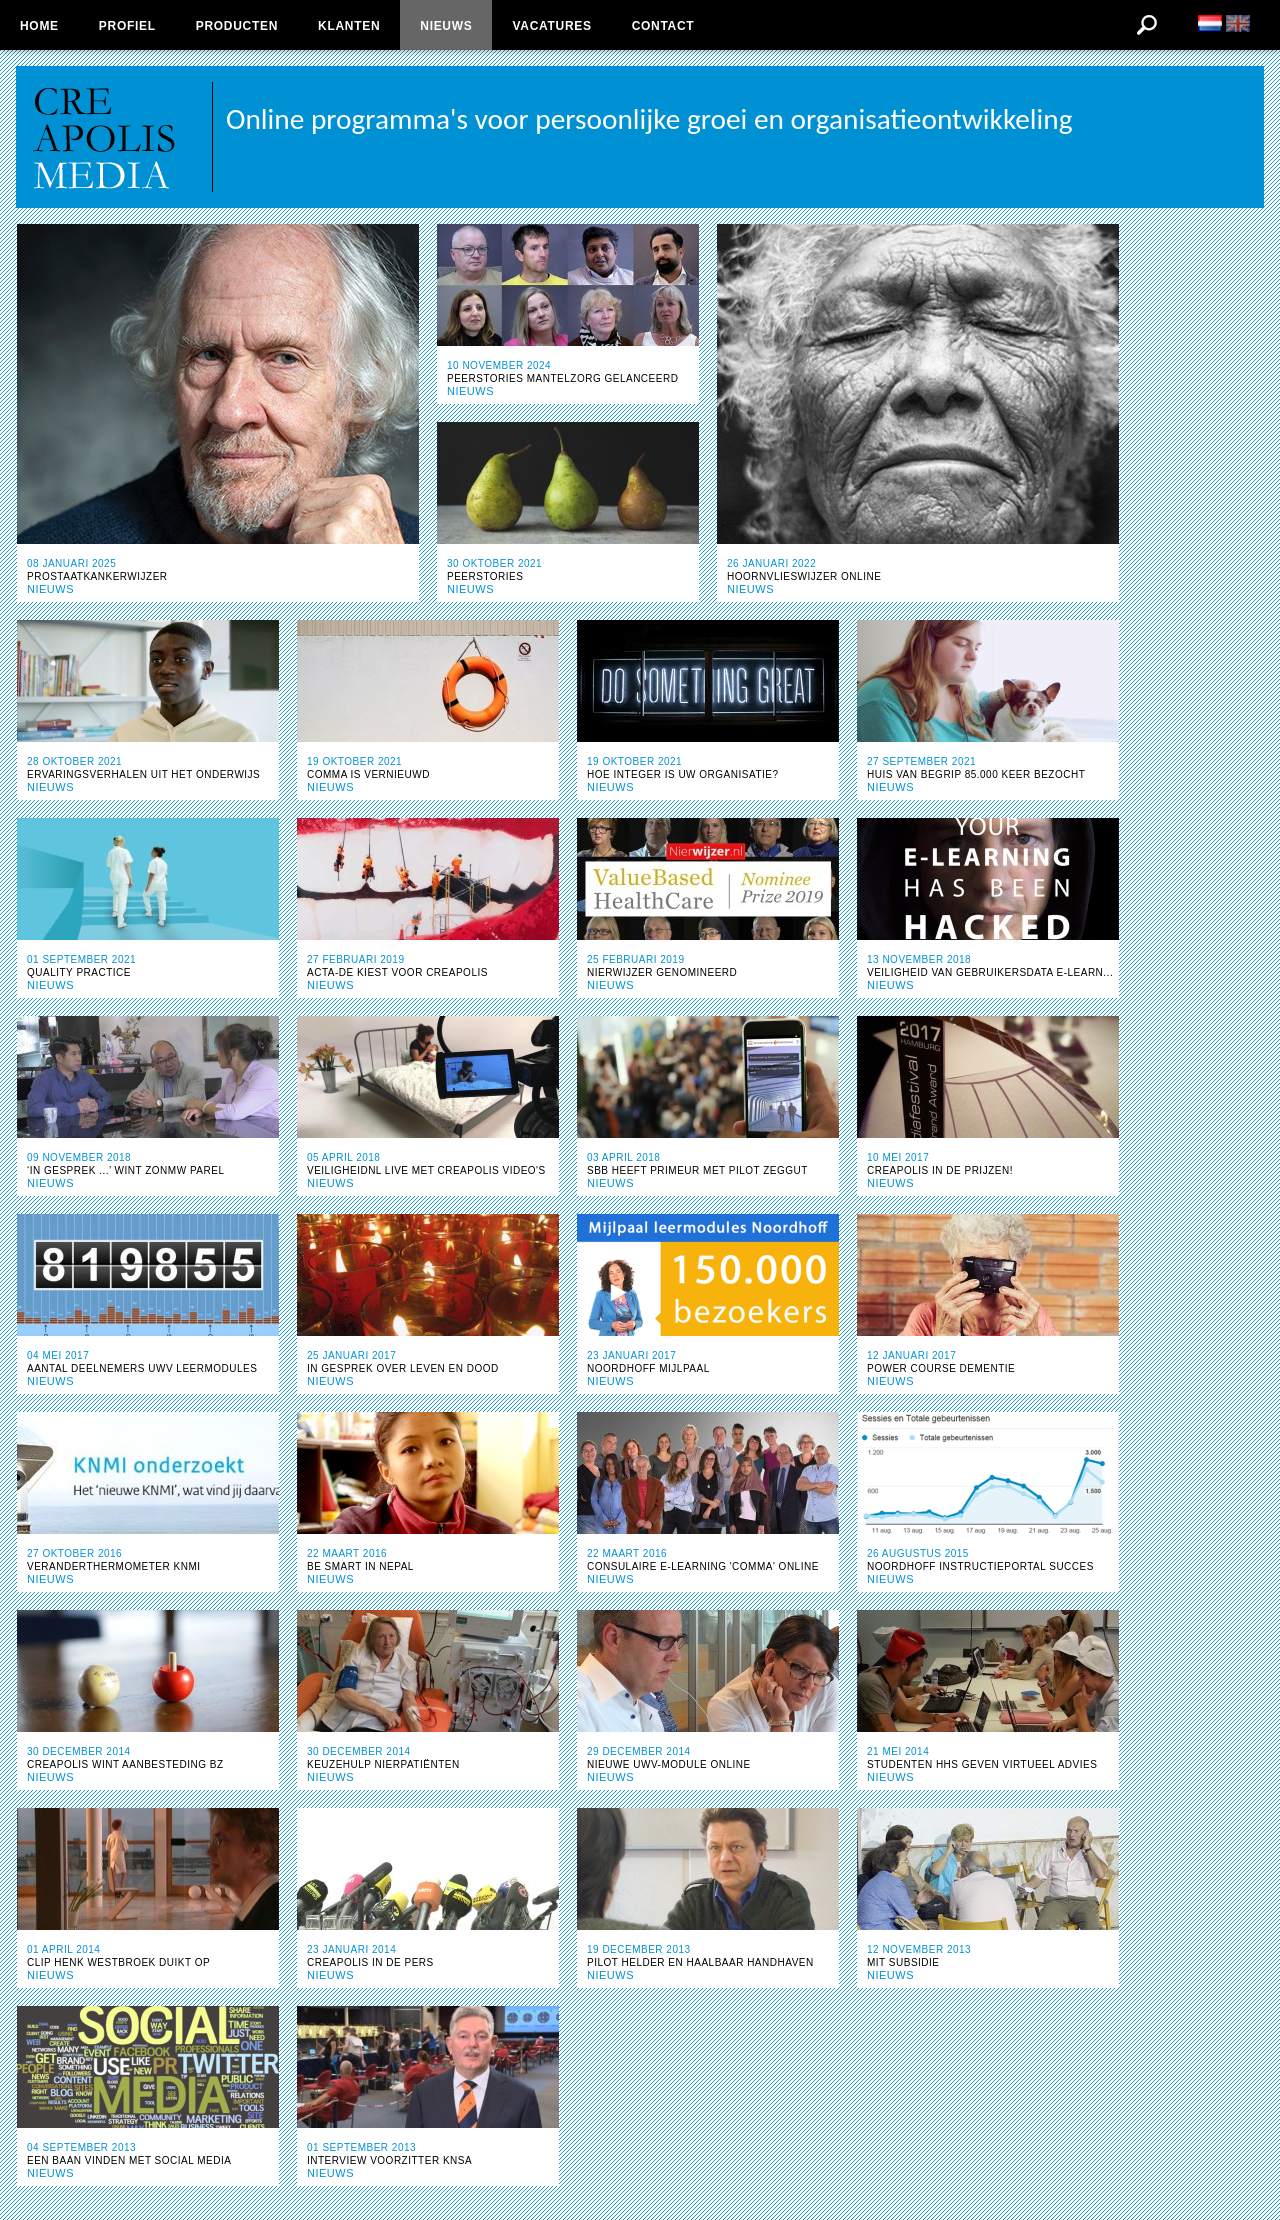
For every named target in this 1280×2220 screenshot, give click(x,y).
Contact (663, 26)
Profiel (127, 26)
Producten (237, 26)
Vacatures (551, 26)
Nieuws (446, 26)
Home (39, 26)
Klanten (349, 26)
